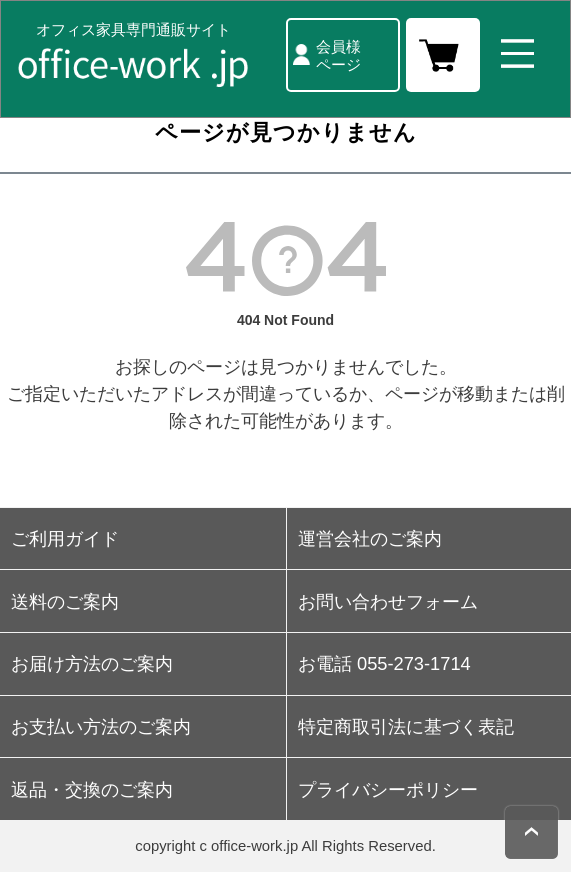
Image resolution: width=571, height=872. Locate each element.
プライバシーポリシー (388, 789)
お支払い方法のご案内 (101, 726)
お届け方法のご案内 (92, 663)
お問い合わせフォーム (388, 601)
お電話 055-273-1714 (384, 663)
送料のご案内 (65, 601)
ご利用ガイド (65, 538)
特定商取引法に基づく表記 (406, 726)
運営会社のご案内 (370, 538)
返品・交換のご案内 (92, 789)
